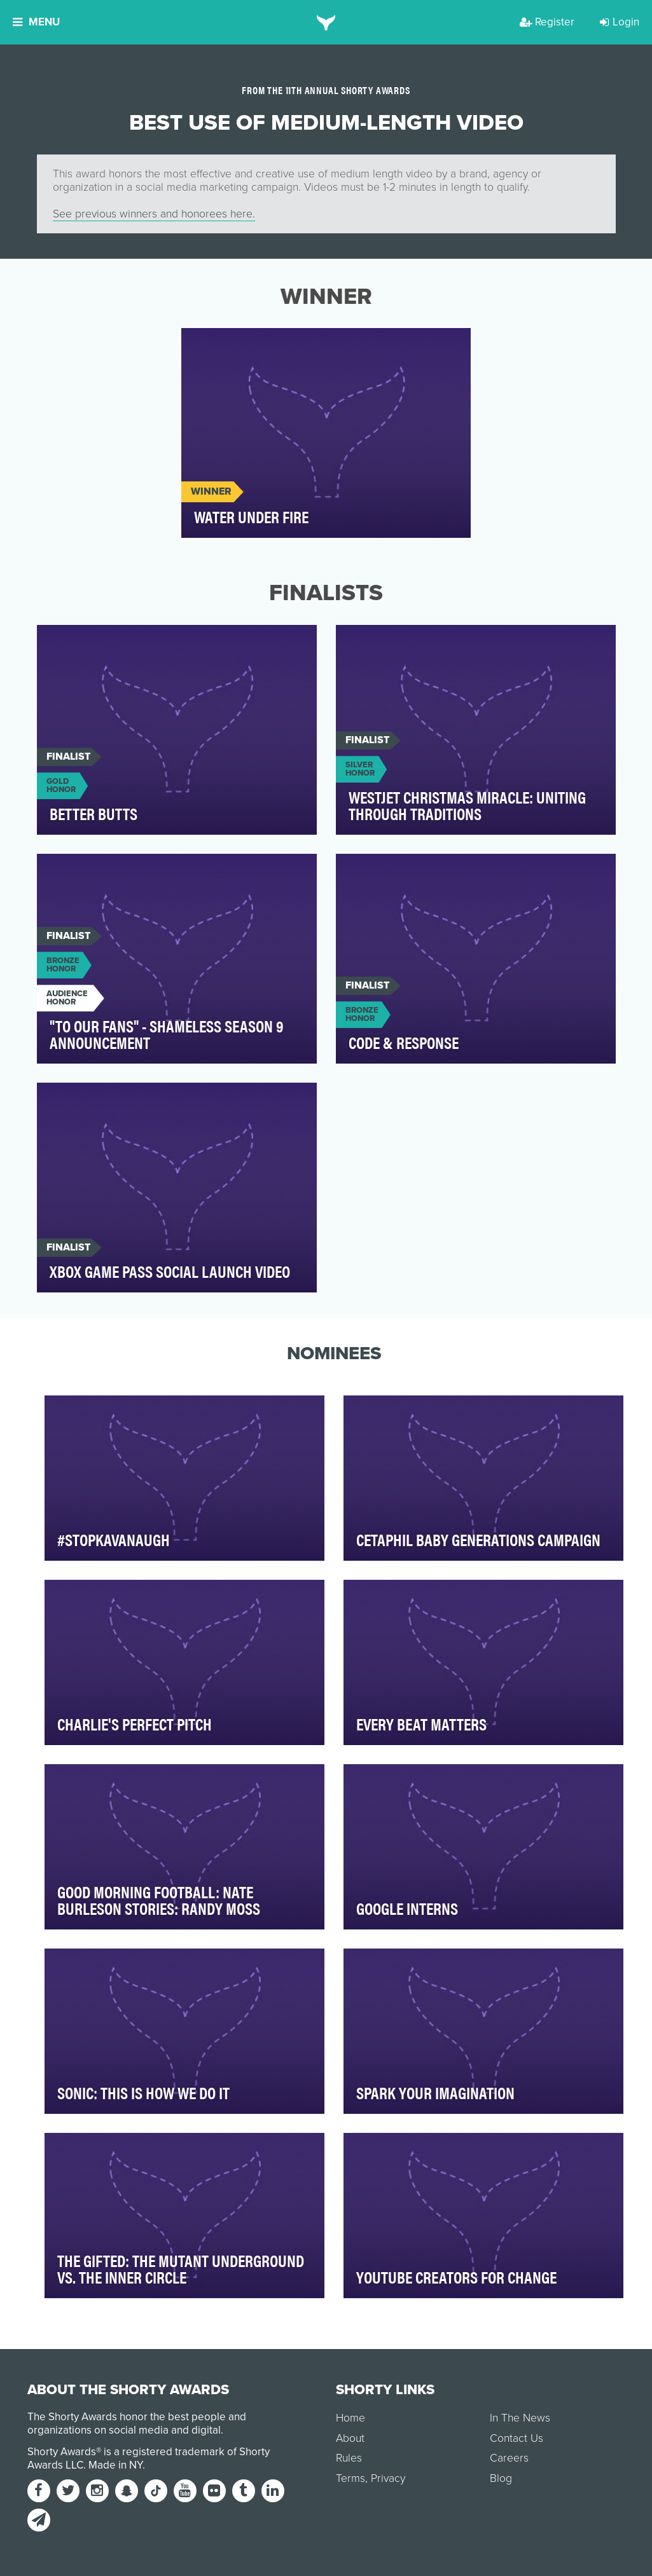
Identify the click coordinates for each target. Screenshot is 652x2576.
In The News (520, 2418)
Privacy (388, 2478)
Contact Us (516, 2438)
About (350, 2438)
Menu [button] (36, 22)
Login (619, 22)
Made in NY (115, 2465)
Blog (501, 2478)
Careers (509, 2458)
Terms (350, 2478)
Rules (349, 2458)
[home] (326, 22)
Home (350, 2418)
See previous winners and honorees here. (154, 214)
